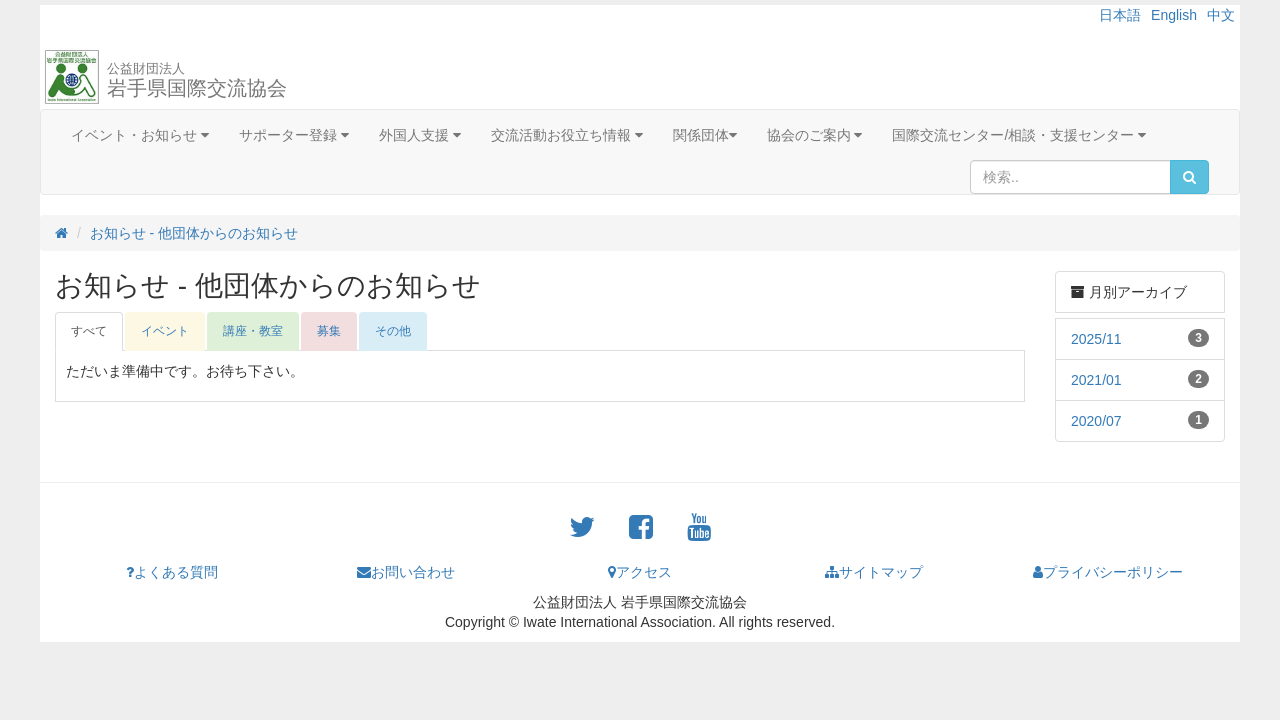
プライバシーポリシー (1108, 572)
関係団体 (705, 135)
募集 (329, 331)
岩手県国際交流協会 (197, 80)
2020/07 (1096, 421)
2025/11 (1096, 339)
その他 (393, 331)
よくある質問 (172, 572)
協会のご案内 (815, 135)
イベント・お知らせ (140, 135)
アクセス (640, 572)
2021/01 (1096, 380)
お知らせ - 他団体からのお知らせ (194, 233)
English (1174, 15)
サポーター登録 (294, 135)
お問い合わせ (406, 572)
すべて (89, 331)
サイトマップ (874, 572)
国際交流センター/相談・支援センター (1019, 135)
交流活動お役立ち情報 (567, 135)
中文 (1221, 15)
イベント (165, 331)
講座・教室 (253, 331)
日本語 (1120, 15)
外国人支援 (420, 135)
